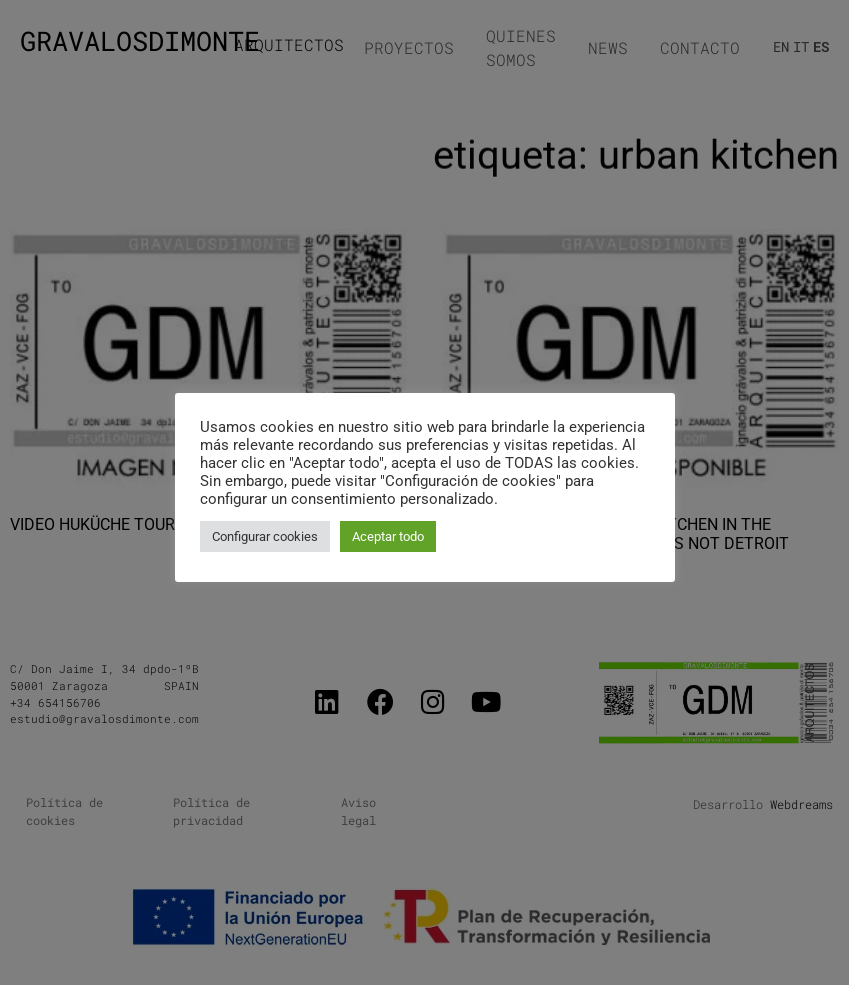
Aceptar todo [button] (388, 536)
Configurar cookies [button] (265, 536)
